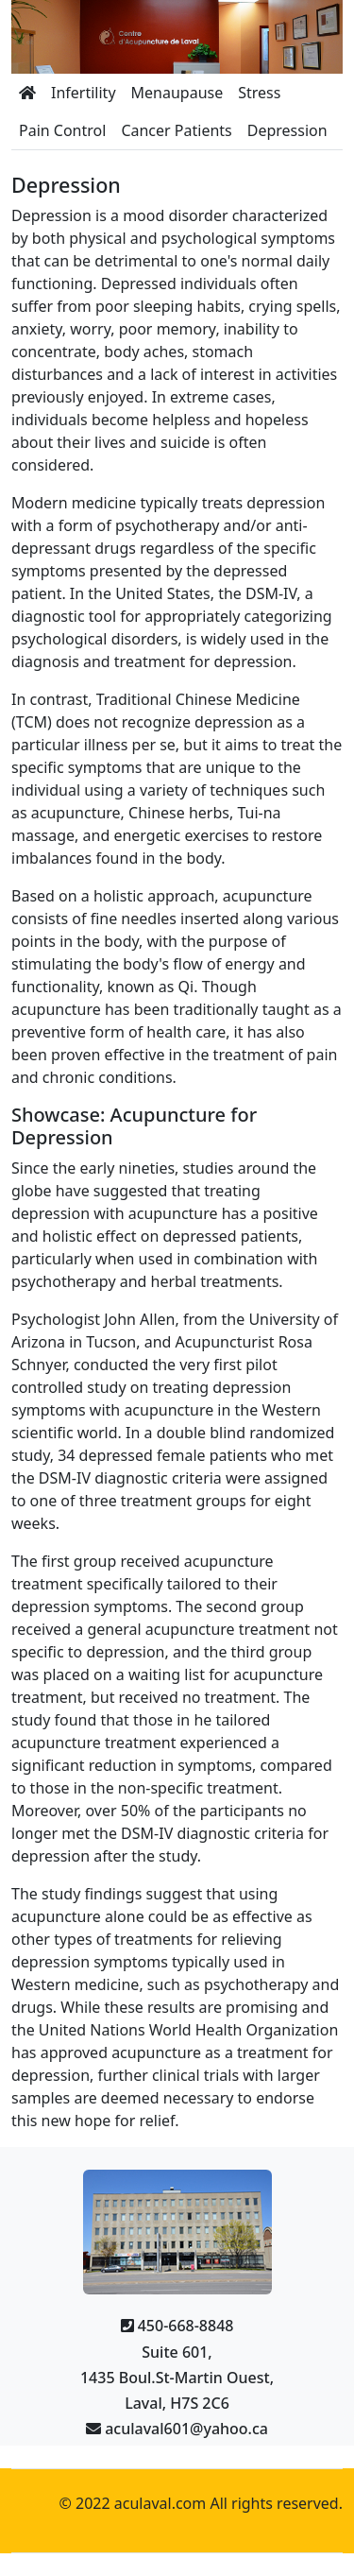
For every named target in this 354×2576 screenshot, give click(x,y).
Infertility (83, 92)
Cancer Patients (176, 130)
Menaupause (177, 92)
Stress (259, 92)
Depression (287, 130)
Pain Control (62, 130)
